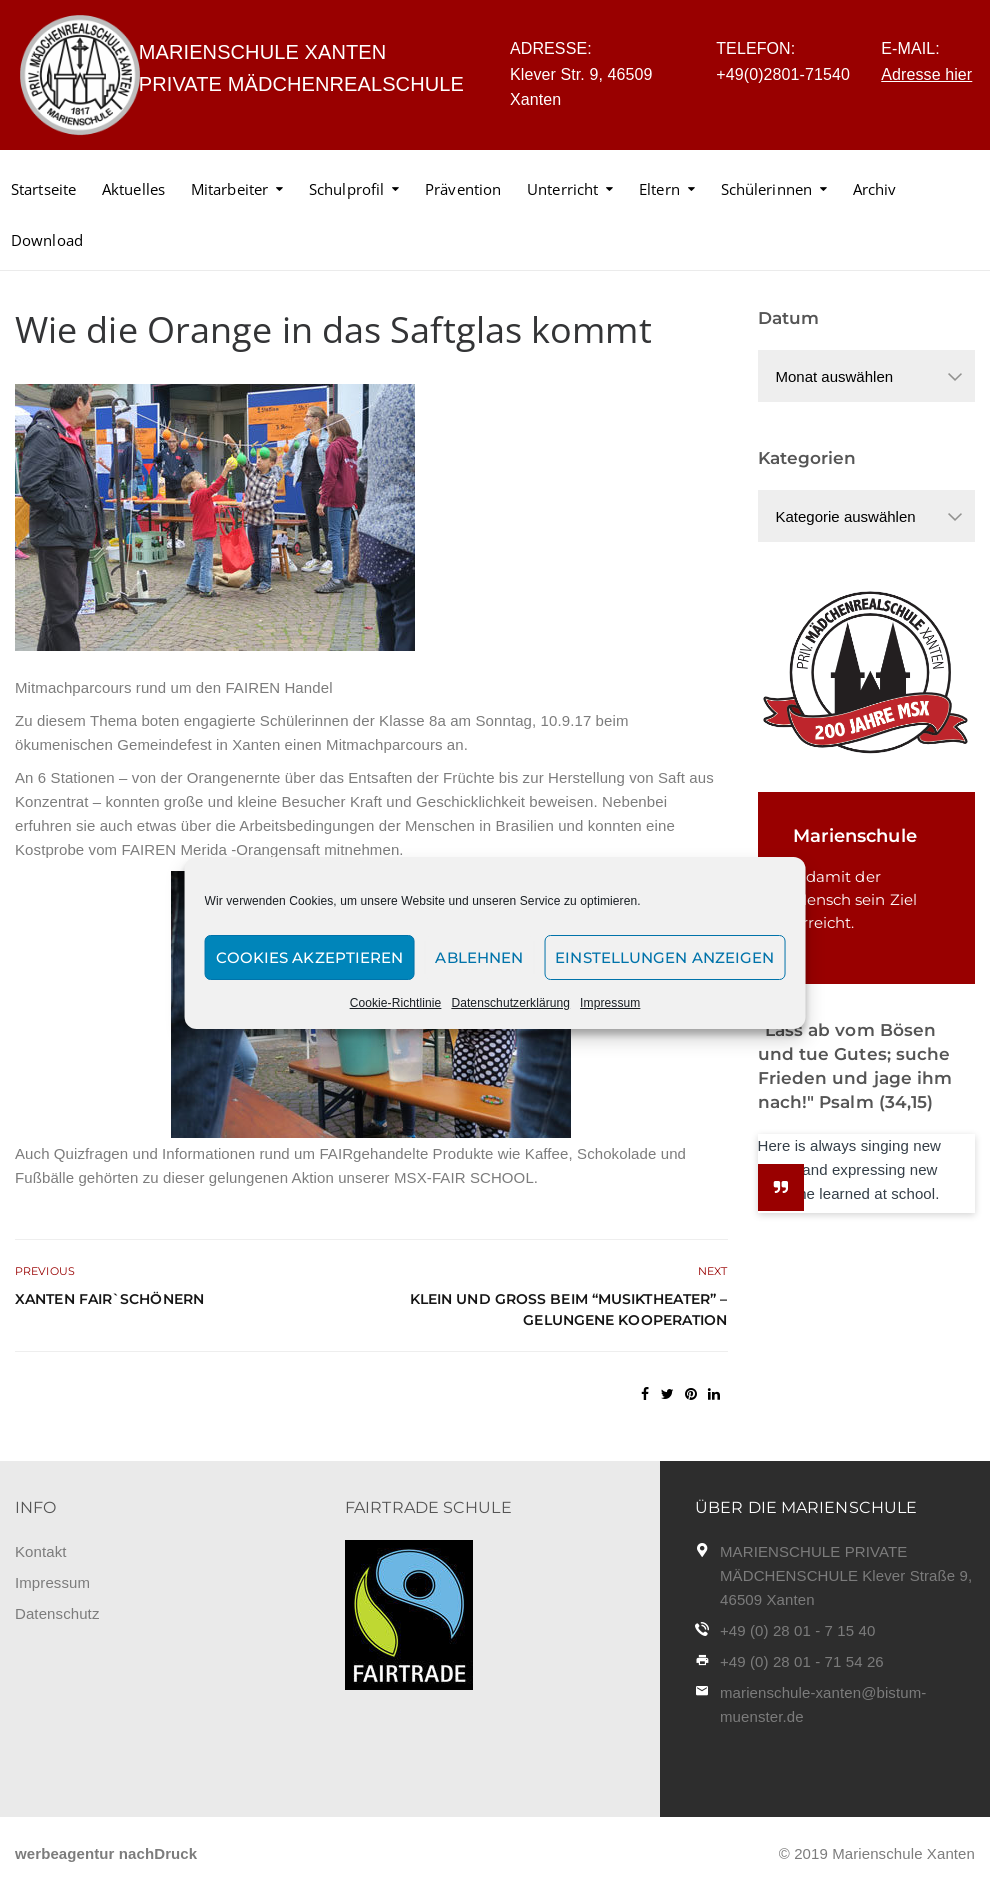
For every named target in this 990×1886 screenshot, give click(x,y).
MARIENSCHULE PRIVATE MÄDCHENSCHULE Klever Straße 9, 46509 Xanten (846, 1575)
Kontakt (41, 1551)
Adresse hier (926, 74)
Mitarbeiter (229, 189)
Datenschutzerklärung (510, 1003)
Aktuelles (133, 189)
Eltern (659, 189)
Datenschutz (57, 1613)
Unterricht (562, 189)
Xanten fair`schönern (109, 1299)
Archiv (875, 189)
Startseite (43, 189)
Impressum (610, 1003)
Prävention (463, 189)
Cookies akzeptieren (310, 957)
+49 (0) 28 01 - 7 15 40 (797, 1630)
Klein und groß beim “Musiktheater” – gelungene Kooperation (569, 1309)
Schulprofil (346, 189)
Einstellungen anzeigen (664, 957)
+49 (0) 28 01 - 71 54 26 (802, 1661)
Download (47, 240)
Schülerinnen (766, 189)
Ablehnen (479, 957)
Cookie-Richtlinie (396, 1003)
